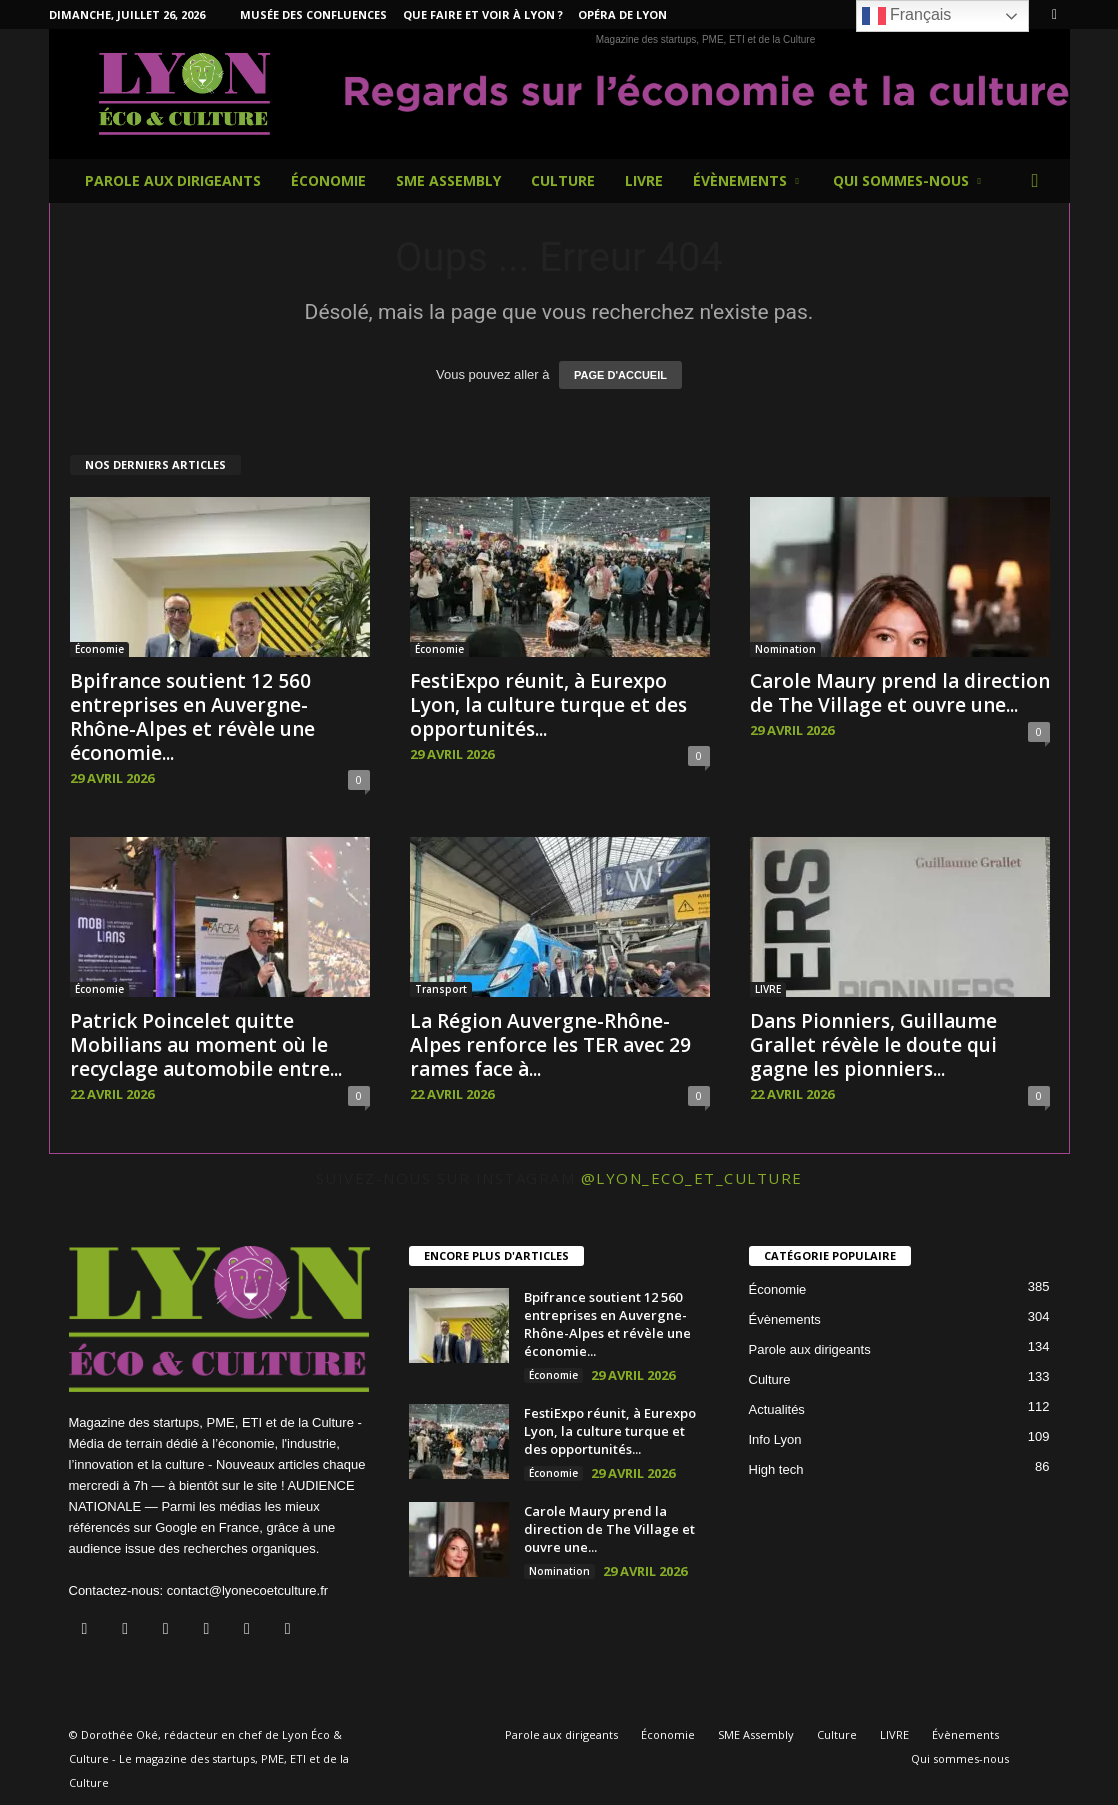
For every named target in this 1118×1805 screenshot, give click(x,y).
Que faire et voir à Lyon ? (483, 14)
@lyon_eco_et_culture (692, 1178)
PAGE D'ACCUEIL (620, 375)
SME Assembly (448, 180)
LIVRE (644, 180)
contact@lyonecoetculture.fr (247, 1590)
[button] (1040, 181)
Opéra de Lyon (622, 14)
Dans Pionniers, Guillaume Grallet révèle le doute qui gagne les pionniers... (873, 1045)
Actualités (777, 1409)
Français (907, 16)
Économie (328, 180)
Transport (441, 989)
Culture (563, 180)
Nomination (785, 649)
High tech (776, 1469)
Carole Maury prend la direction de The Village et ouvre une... (900, 693)
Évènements (746, 181)
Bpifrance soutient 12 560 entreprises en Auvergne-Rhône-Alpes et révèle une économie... (192, 717)
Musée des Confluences (313, 14)
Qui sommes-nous (907, 181)
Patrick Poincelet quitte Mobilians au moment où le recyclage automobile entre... (206, 1045)
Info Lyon (775, 1439)
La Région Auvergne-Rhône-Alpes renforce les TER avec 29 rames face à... (550, 1045)
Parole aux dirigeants (173, 180)
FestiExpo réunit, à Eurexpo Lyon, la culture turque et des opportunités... (548, 705)
